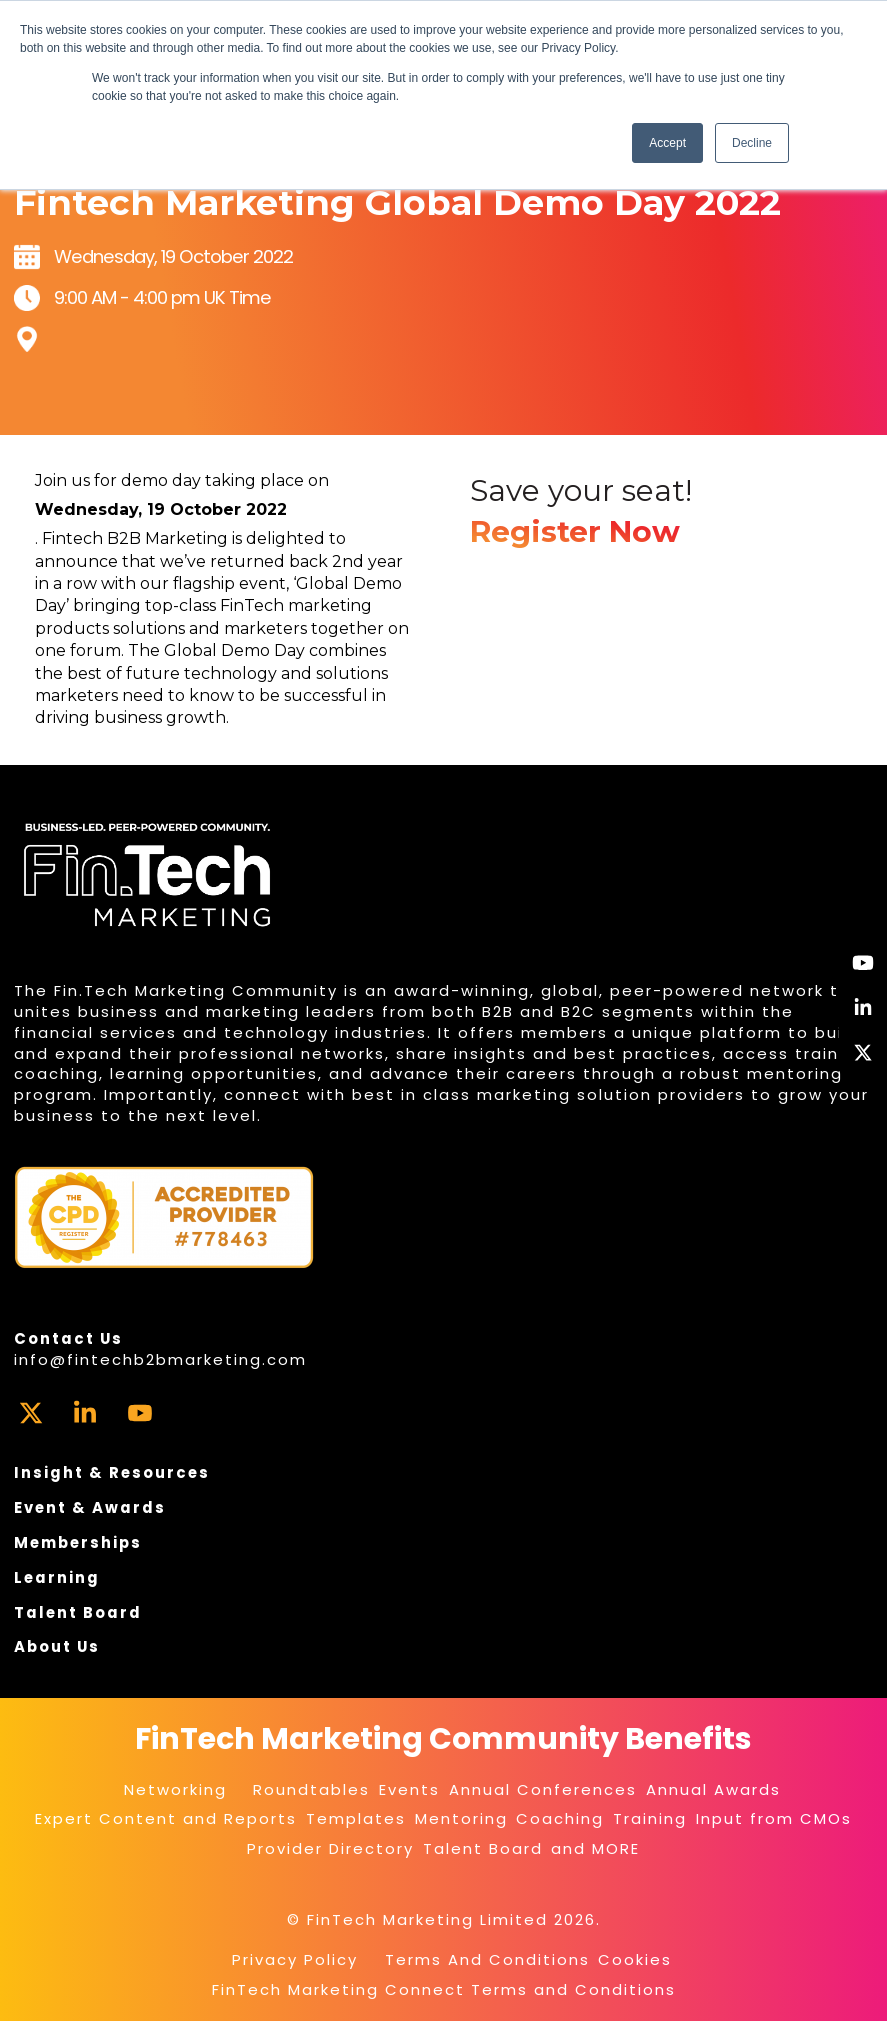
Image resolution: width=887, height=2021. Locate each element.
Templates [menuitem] (356, 1818)
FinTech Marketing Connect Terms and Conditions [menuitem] (444, 1989)
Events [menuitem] (409, 1789)
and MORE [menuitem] (595, 1848)
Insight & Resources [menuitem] (112, 1472)
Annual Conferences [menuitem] (543, 1789)
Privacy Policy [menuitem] (295, 1959)
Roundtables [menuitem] (311, 1789)
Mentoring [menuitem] (461, 1818)
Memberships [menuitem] (78, 1542)
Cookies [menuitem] (635, 1959)
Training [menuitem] (650, 1818)
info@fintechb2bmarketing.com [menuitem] (160, 1359)
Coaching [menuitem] (560, 1818)
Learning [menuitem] (57, 1577)
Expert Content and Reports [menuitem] (166, 1818)
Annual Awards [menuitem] (713, 1789)
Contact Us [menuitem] (68, 1338)
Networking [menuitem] (175, 1789)
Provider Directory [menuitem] (330, 1848)
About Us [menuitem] (57, 1646)
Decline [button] (752, 143)
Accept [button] (667, 143)
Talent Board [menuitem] (78, 1612)
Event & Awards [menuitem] (90, 1507)
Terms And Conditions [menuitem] (487, 1959)
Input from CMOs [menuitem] (774, 1818)
